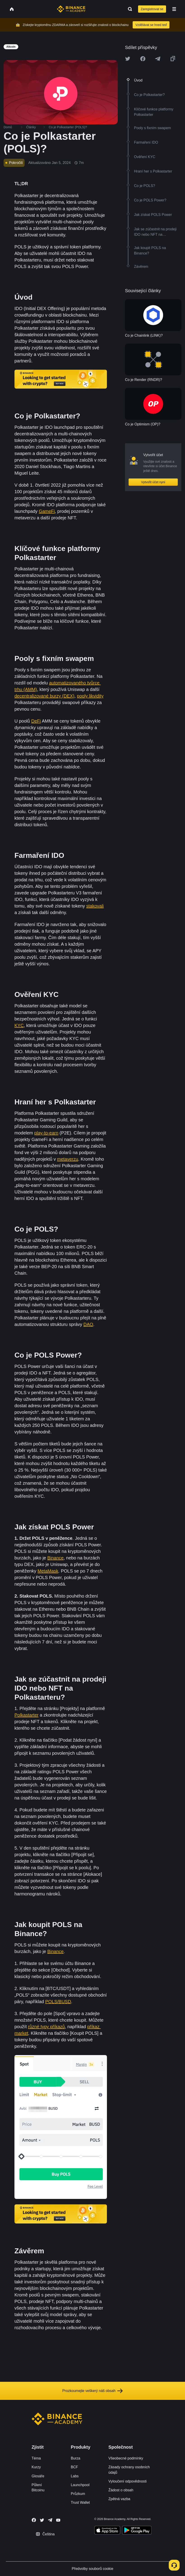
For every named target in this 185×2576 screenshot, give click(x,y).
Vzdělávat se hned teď (151, 25)
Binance (55, 1557)
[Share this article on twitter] (127, 58)
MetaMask (47, 1570)
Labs (75, 2476)
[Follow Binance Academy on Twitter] (42, 2520)
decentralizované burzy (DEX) (44, 695)
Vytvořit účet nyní (153, 482)
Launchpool (80, 2485)
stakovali (95, 905)
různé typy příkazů (46, 2026)
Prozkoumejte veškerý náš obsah (92, 2391)
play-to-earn (46, 1132)
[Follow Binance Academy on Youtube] (58, 2520)
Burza (75, 2458)
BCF (74, 2467)
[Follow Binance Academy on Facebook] (34, 2520)
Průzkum (78, 2494)
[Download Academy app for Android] (136, 2531)
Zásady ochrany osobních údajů (129, 2469)
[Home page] (71, 9)
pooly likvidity (90, 695)
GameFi (47, 511)
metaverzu (67, 1159)
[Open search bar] (129, 9)
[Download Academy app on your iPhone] (107, 2531)
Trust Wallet (80, 2502)
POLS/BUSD (58, 2001)
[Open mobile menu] (174, 9)
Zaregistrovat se (152, 9)
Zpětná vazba (119, 2499)
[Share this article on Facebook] (143, 58)
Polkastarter (26, 1715)
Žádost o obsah (121, 2490)
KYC (19, 1025)
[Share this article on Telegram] (157, 58)
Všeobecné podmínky (126, 2458)
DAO (88, 1324)
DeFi (36, 721)
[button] (174, 9)
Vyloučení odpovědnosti (128, 2481)
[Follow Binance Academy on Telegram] (50, 2520)
